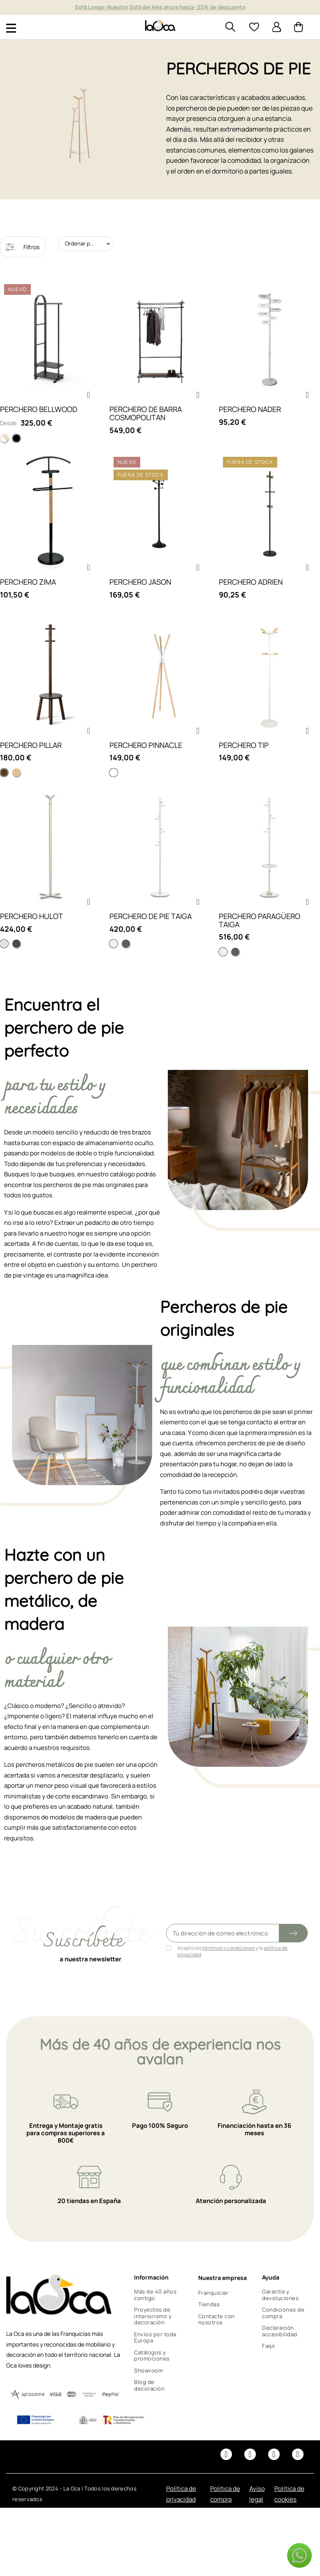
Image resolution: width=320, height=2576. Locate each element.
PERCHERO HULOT (31, 916)
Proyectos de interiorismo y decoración (153, 2316)
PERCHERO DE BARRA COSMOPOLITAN (145, 413)
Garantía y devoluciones (280, 2295)
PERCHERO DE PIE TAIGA (150, 916)
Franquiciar (213, 2292)
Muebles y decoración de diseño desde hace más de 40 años (160, 7)
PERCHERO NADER (250, 409)
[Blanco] (113, 772)
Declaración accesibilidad (279, 2331)
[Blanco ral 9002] (4, 944)
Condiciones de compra (283, 2313)
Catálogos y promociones (152, 2356)
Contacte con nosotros (216, 2319)
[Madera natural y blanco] (4, 438)
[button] (88, 394)
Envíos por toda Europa (155, 2338)
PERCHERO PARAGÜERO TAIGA (259, 920)
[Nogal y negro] (4, 772)
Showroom (148, 2370)
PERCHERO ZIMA (28, 582)
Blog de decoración (149, 2385)
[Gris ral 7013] (16, 944)
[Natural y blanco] (16, 772)
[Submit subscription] (293, 1933)
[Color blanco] (113, 944)
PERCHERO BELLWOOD (38, 409)
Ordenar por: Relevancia (89, 243)
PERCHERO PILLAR (31, 745)
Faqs (268, 2345)
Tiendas (209, 2304)
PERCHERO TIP (244, 745)
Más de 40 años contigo (155, 2295)
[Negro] (16, 438)
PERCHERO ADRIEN (251, 582)
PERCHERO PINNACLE (145, 745)
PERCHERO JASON (140, 582)
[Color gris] (126, 944)
